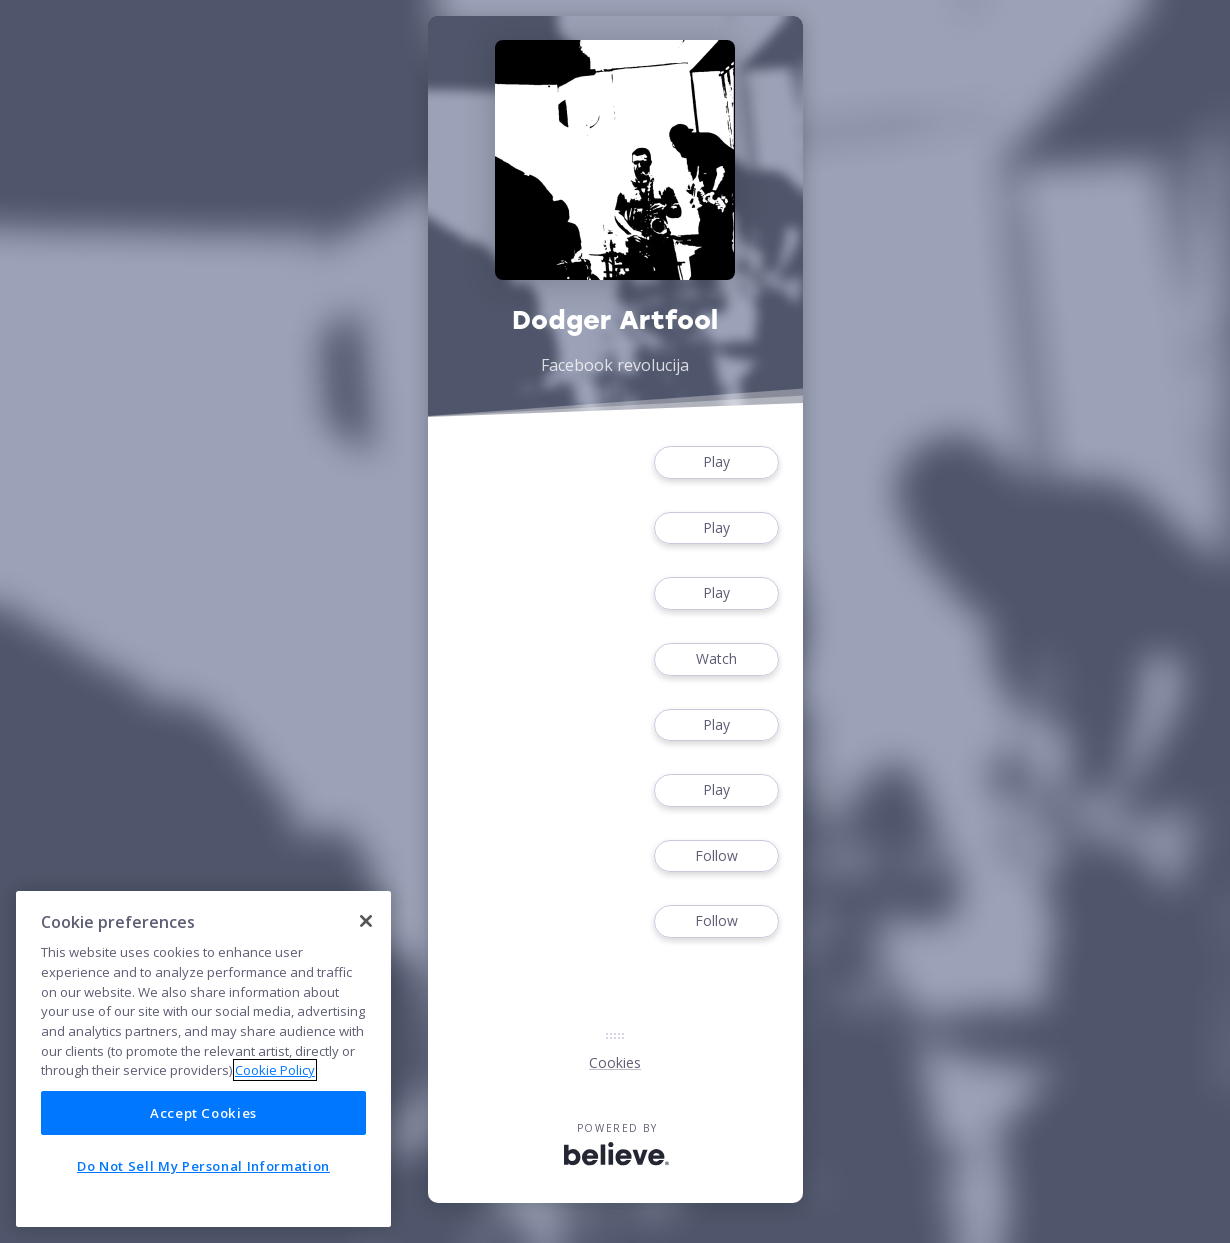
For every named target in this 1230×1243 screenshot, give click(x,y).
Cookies (615, 1062)
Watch (716, 659)
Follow (716, 856)
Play (716, 462)
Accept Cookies (203, 1113)
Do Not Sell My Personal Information (203, 1166)
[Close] (366, 921)
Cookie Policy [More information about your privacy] (275, 1070)
